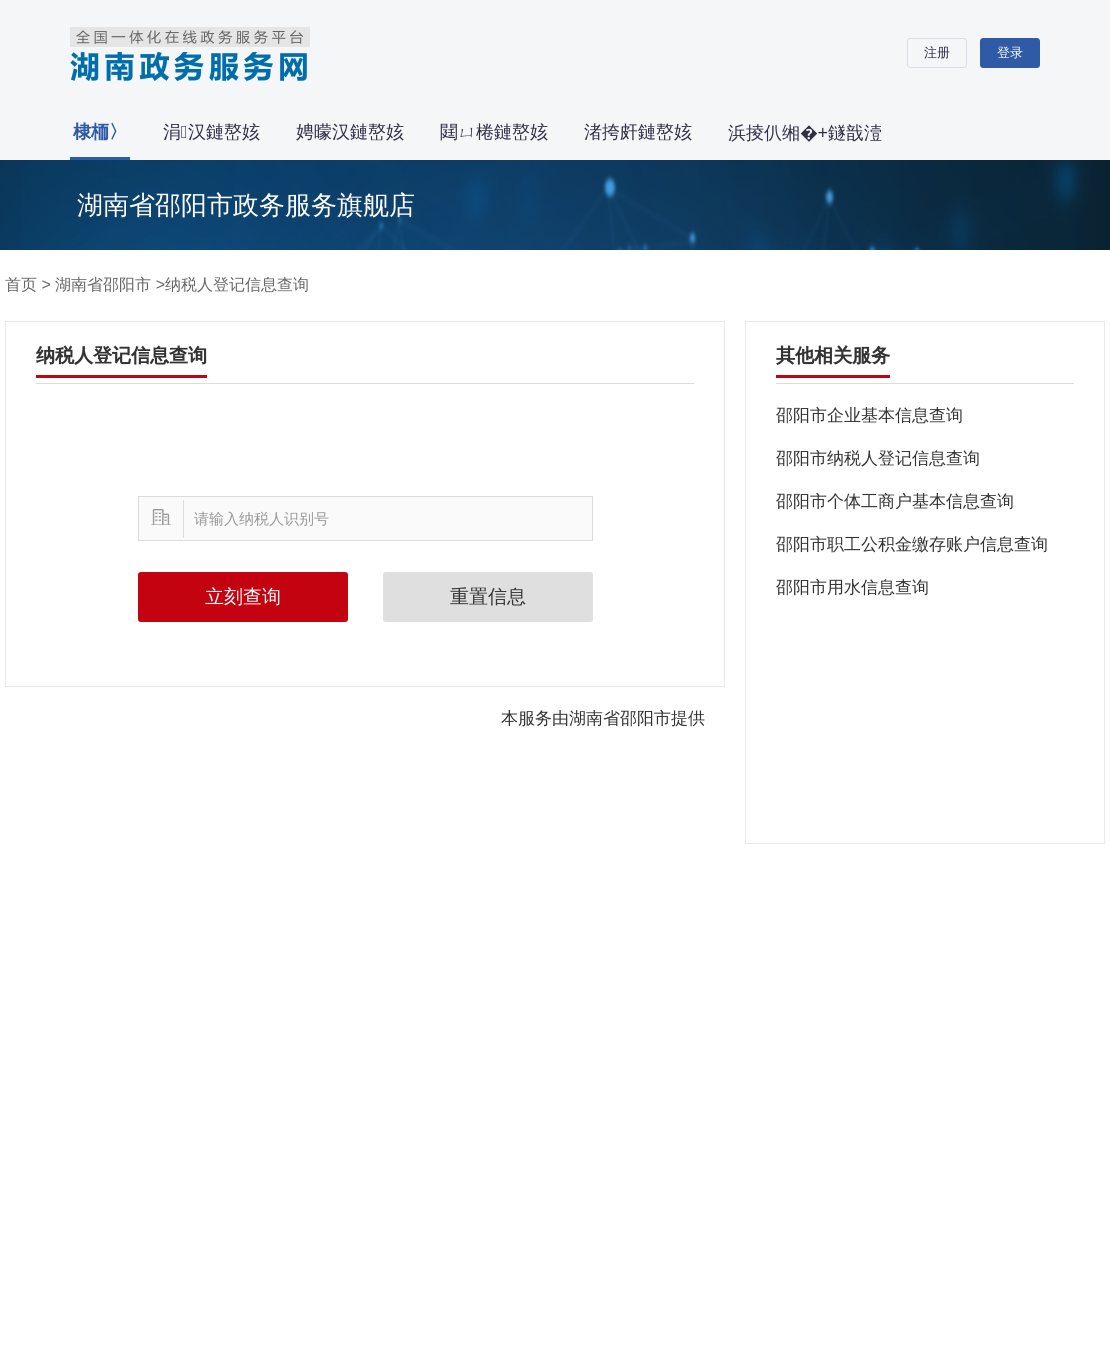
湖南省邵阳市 (103, 284)
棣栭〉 (100, 132)
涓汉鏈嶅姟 (211, 132)
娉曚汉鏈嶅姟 (350, 132)
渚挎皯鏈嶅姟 (638, 132)
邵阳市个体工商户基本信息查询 (895, 501)
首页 (21, 284)
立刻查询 (243, 596)
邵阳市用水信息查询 (852, 587)
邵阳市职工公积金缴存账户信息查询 (912, 544)
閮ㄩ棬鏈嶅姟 (494, 132)
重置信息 (488, 596)
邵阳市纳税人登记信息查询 (878, 458)
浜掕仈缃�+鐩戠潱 (805, 133)
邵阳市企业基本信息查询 (869, 415)
